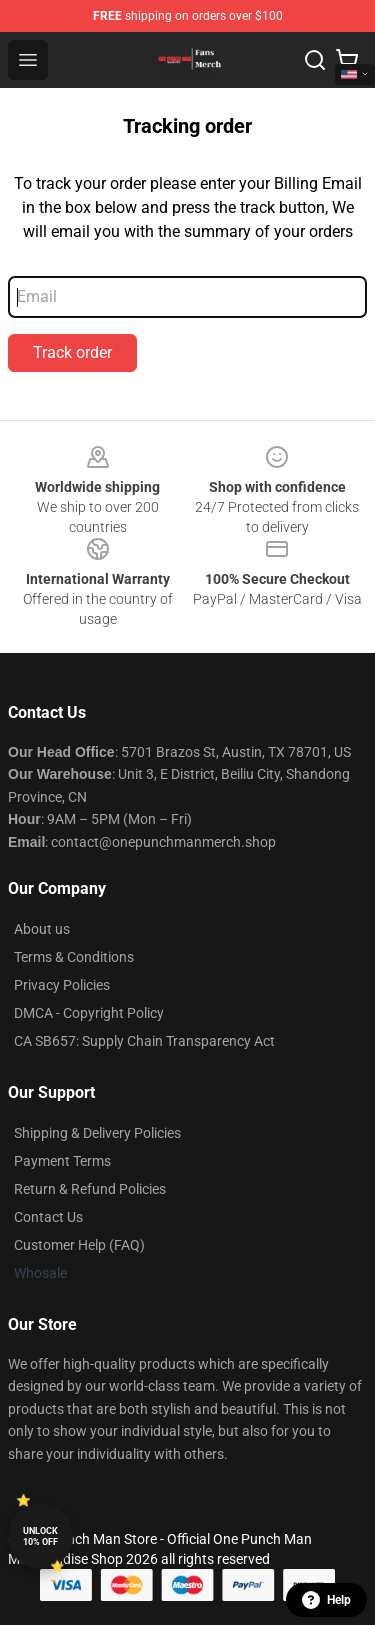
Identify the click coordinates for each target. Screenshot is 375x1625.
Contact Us (48, 1217)
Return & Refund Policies (90, 1189)
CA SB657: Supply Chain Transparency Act (144, 1041)
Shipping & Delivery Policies (97, 1133)
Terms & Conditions (74, 957)
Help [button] (326, 1600)
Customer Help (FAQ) (79, 1245)
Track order (72, 352)
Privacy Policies (62, 985)
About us (42, 929)
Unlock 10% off (40, 1536)
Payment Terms (62, 1161)
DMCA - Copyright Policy (89, 1013)
